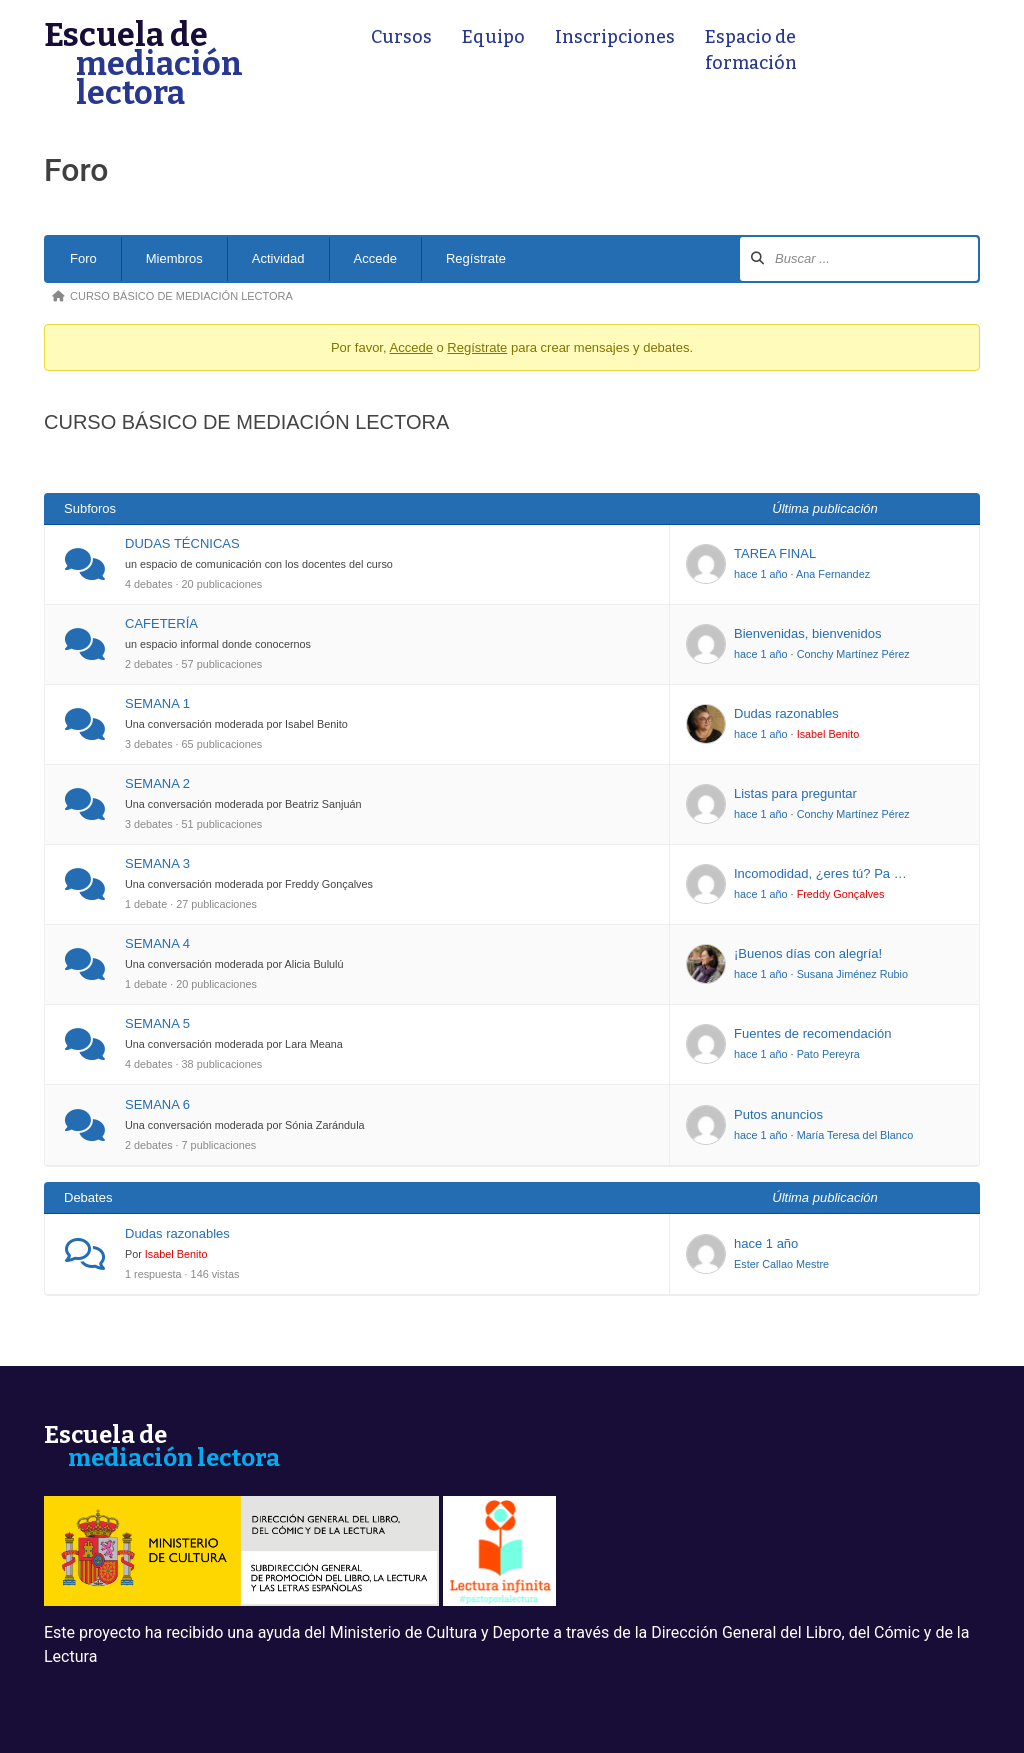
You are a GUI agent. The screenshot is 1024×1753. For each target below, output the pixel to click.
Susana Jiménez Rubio (852, 974)
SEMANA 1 (157, 703)
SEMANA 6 (157, 1104)
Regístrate (476, 258)
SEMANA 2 (157, 783)
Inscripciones (615, 37)
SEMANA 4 (157, 943)
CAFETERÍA (161, 623)
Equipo (493, 37)
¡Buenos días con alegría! (808, 953)
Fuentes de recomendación (813, 1033)
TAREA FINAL (775, 553)
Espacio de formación (751, 50)
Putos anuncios (778, 1114)
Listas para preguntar (795, 793)
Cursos (401, 37)
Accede (375, 258)
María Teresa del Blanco (855, 1135)
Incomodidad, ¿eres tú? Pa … (820, 873)
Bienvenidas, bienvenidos (807, 633)
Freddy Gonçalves (841, 894)
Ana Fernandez (833, 574)
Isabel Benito (828, 734)
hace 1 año (761, 574)
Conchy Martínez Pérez (853, 654)
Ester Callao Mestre (781, 1264)
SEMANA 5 (157, 1023)
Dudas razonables (786, 713)
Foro (83, 258)
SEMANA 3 (157, 863)
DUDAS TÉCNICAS (182, 543)
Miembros (174, 258)
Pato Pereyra (828, 1054)
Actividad (278, 258)
